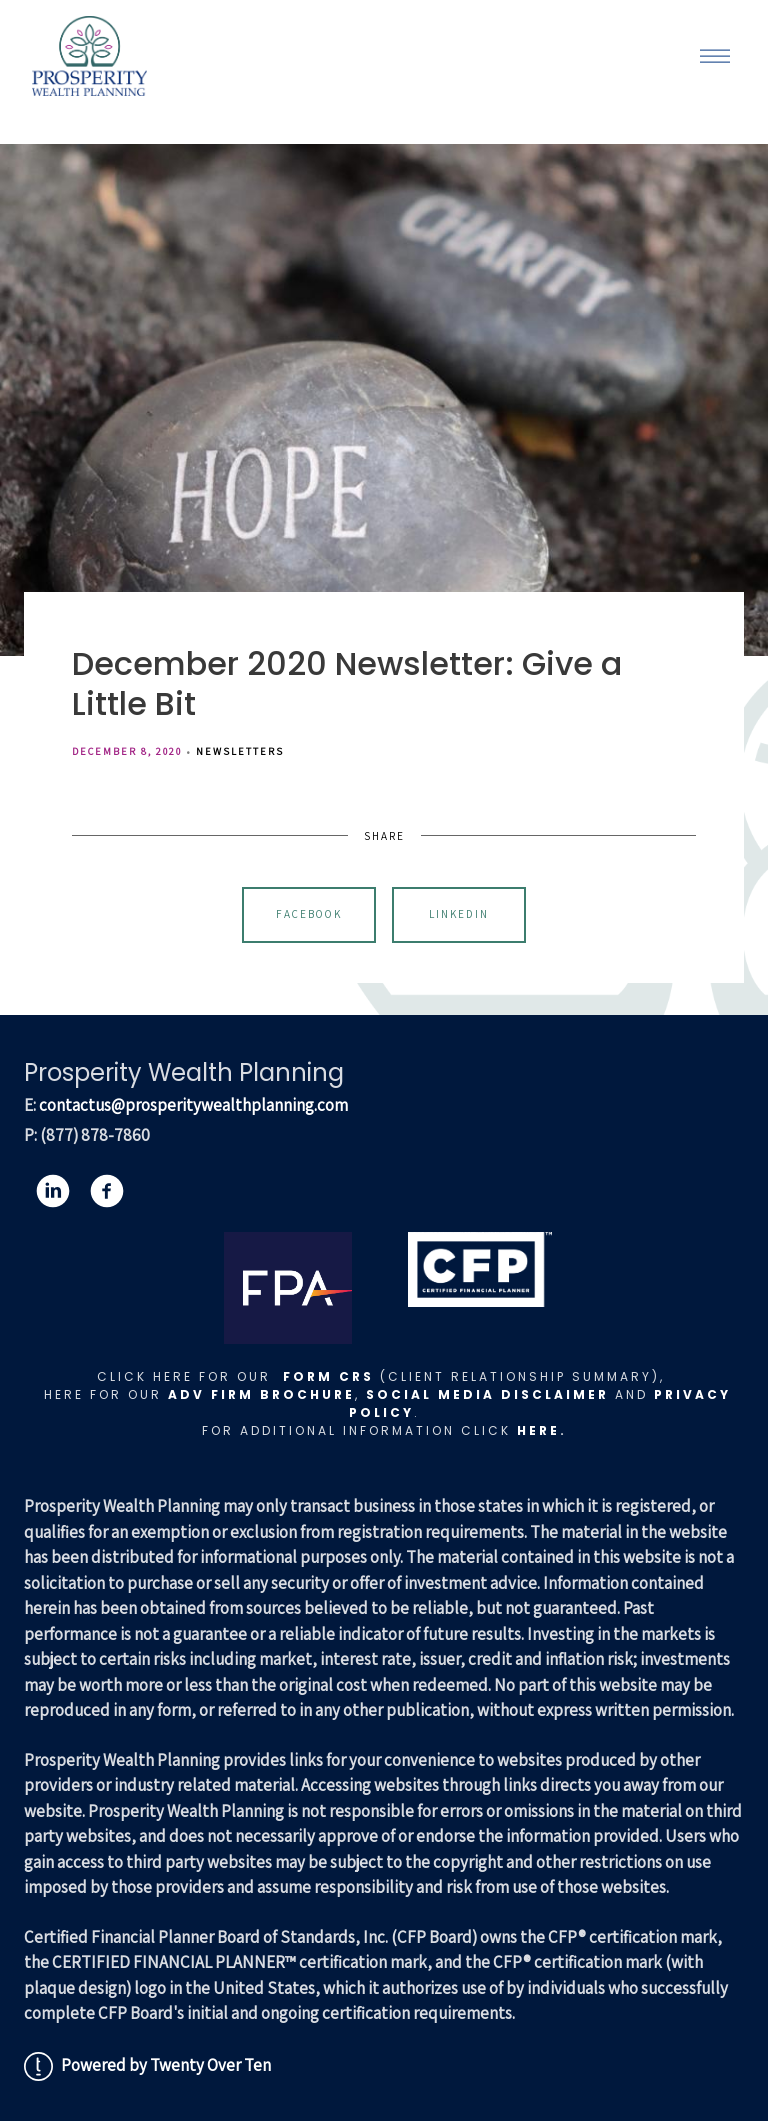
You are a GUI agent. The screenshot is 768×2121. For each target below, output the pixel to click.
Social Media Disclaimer (487, 1394)
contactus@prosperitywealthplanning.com (193, 1105)
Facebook (309, 914)
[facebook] (107, 1191)
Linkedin (459, 914)
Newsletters (240, 751)
